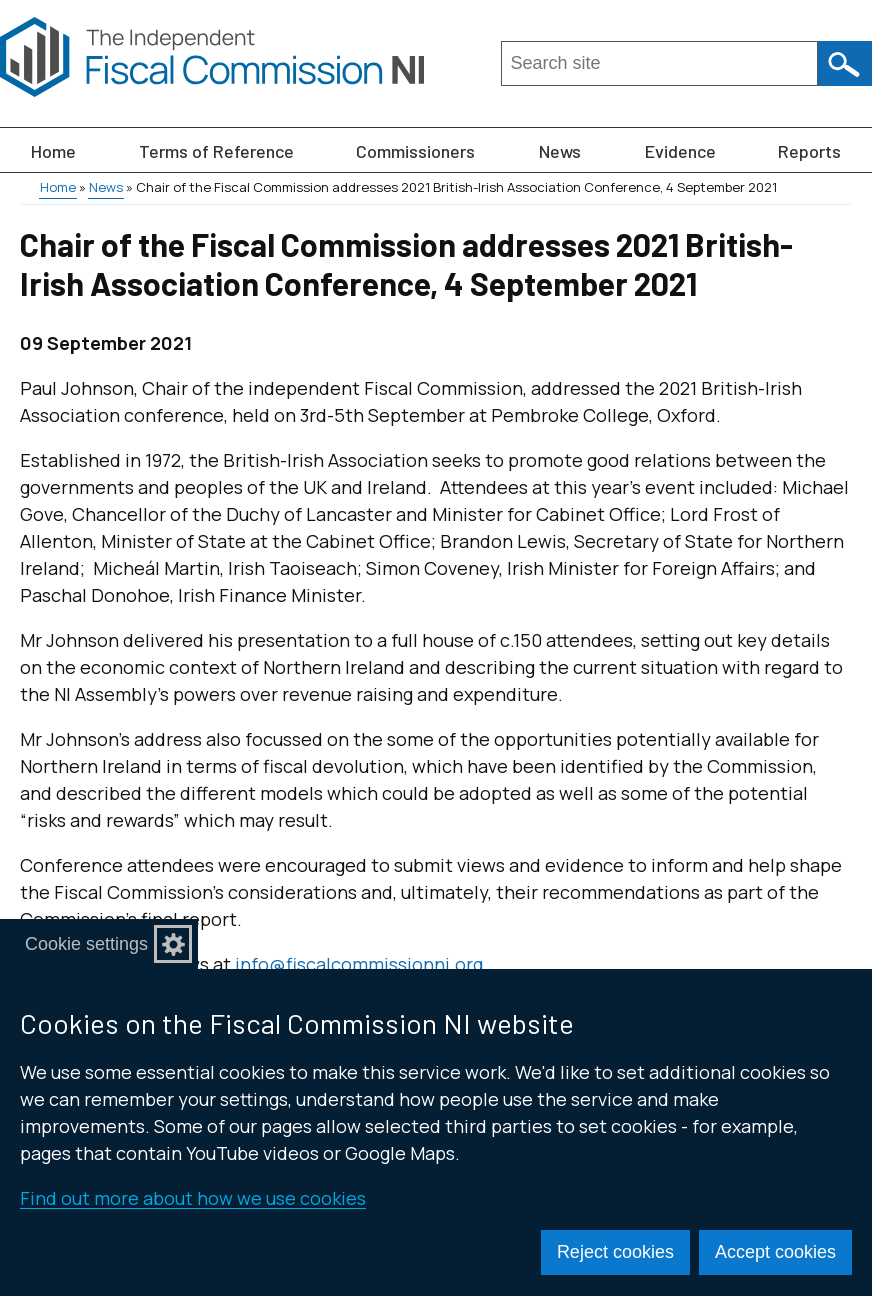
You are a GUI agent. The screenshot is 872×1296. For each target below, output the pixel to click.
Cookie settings (86, 944)
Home (53, 151)
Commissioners (415, 151)
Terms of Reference (216, 151)
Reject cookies (615, 1252)
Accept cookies (775, 1252)
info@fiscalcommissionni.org (359, 964)
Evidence (680, 151)
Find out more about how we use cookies (193, 1198)
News (560, 151)
